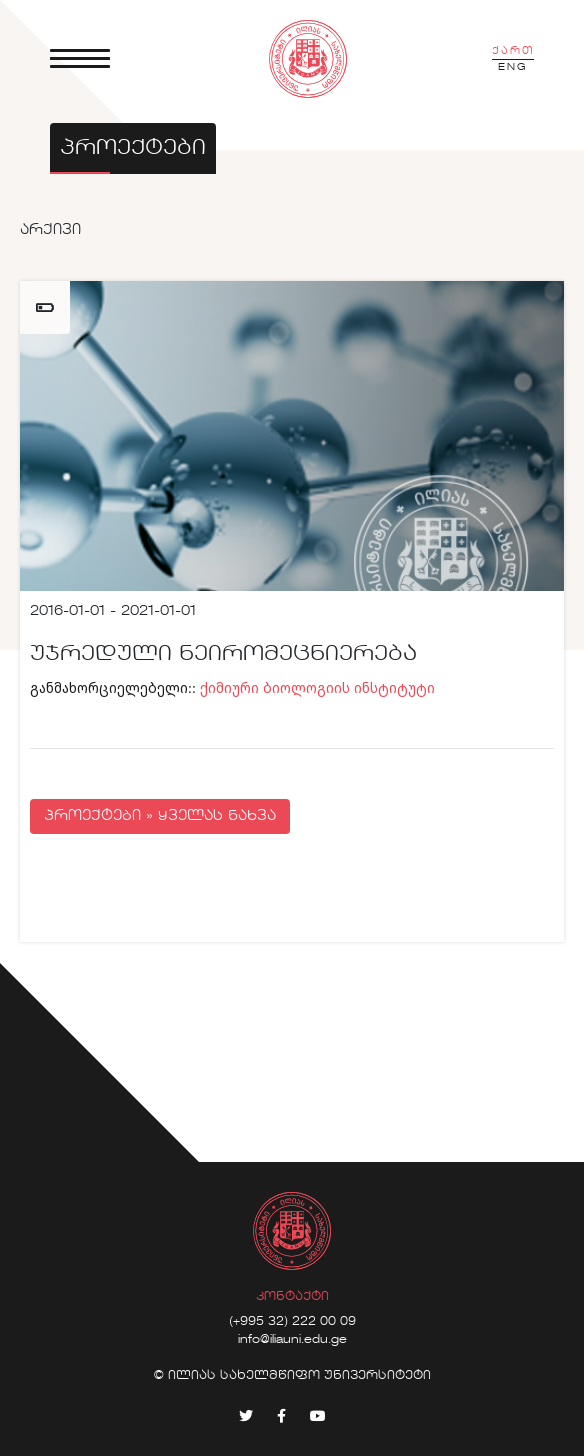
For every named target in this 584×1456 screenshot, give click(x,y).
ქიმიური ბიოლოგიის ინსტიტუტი (317, 687)
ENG (513, 67)
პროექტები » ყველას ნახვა (160, 816)
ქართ (513, 51)
